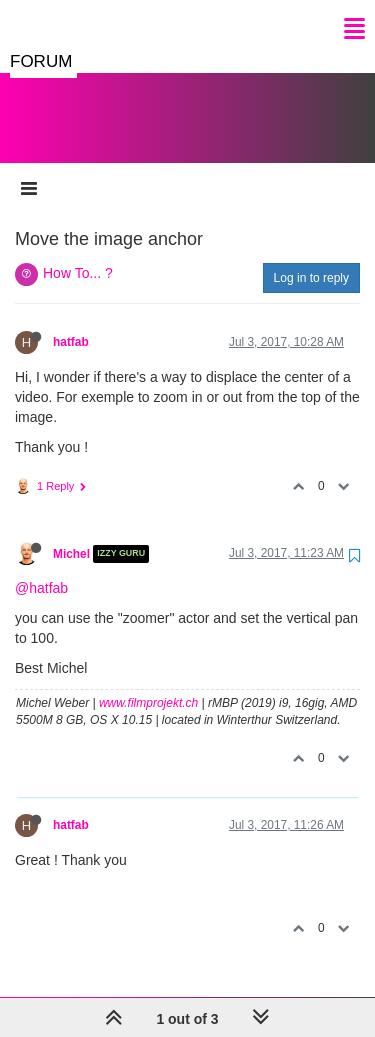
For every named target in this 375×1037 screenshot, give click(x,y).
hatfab (71, 322)
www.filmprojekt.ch (148, 683)
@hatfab (41, 568)
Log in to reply (311, 258)
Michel (71, 534)
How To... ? (78, 253)
